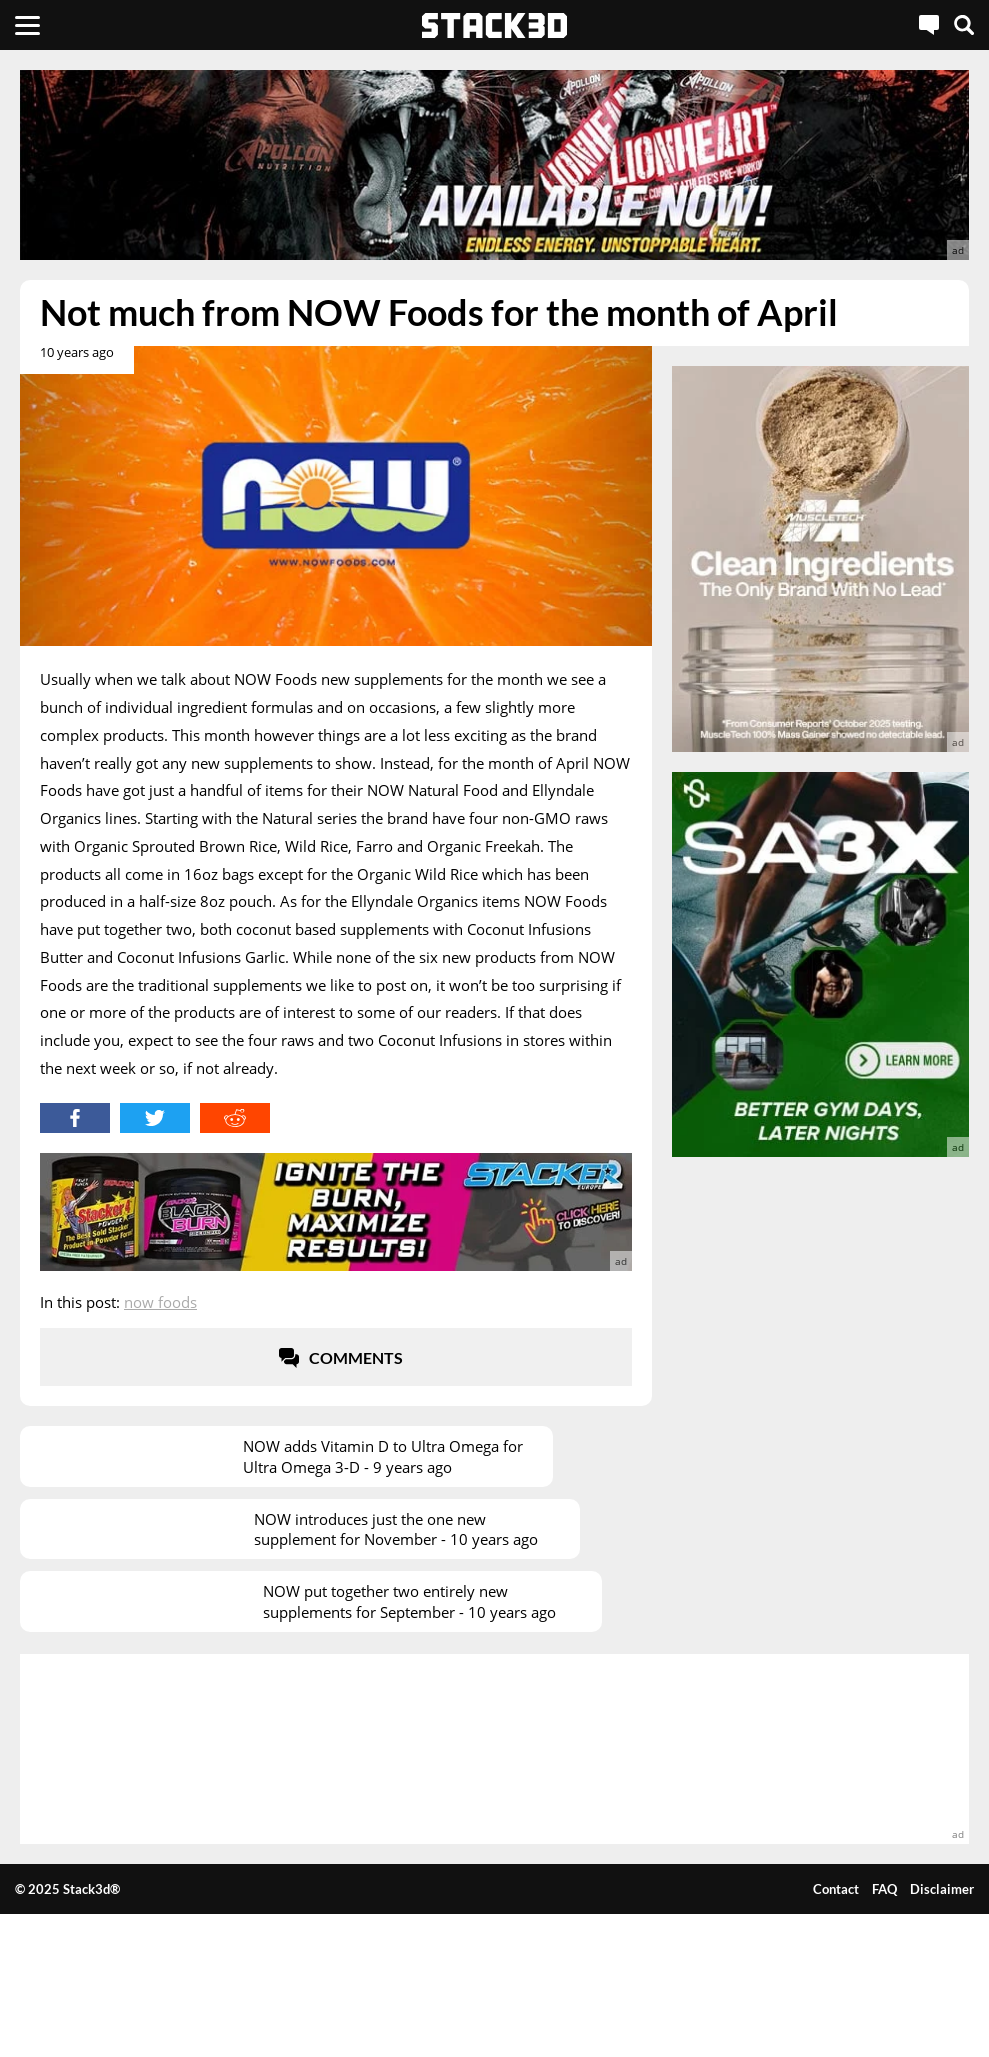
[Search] (964, 25)
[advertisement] (494, 165)
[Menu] (27, 25)
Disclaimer (942, 1889)
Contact (836, 1889)
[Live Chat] (929, 25)
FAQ (884, 1889)
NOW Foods (160, 1302)
